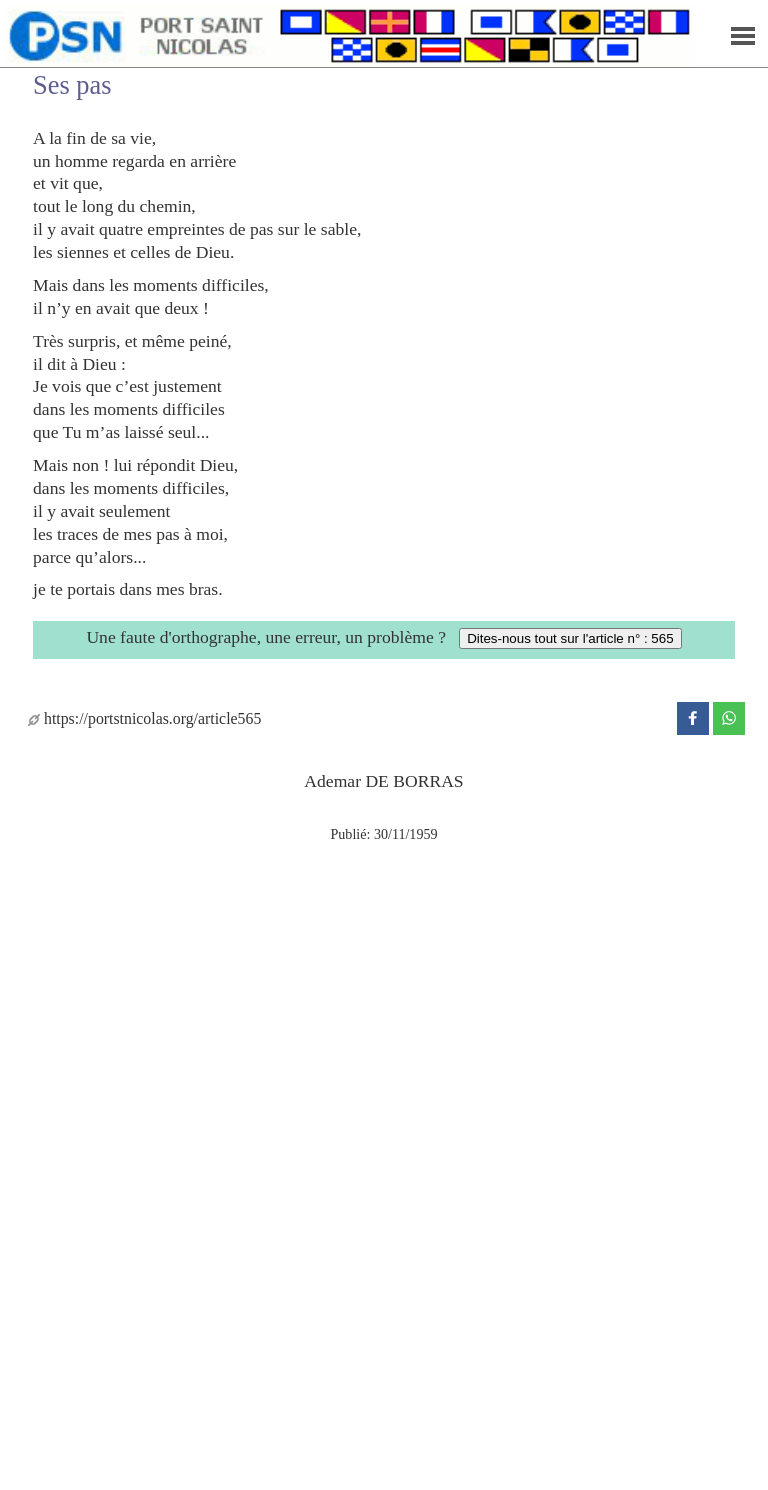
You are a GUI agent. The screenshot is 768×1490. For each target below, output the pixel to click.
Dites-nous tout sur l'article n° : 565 (570, 638)
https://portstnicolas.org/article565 (144, 718)
